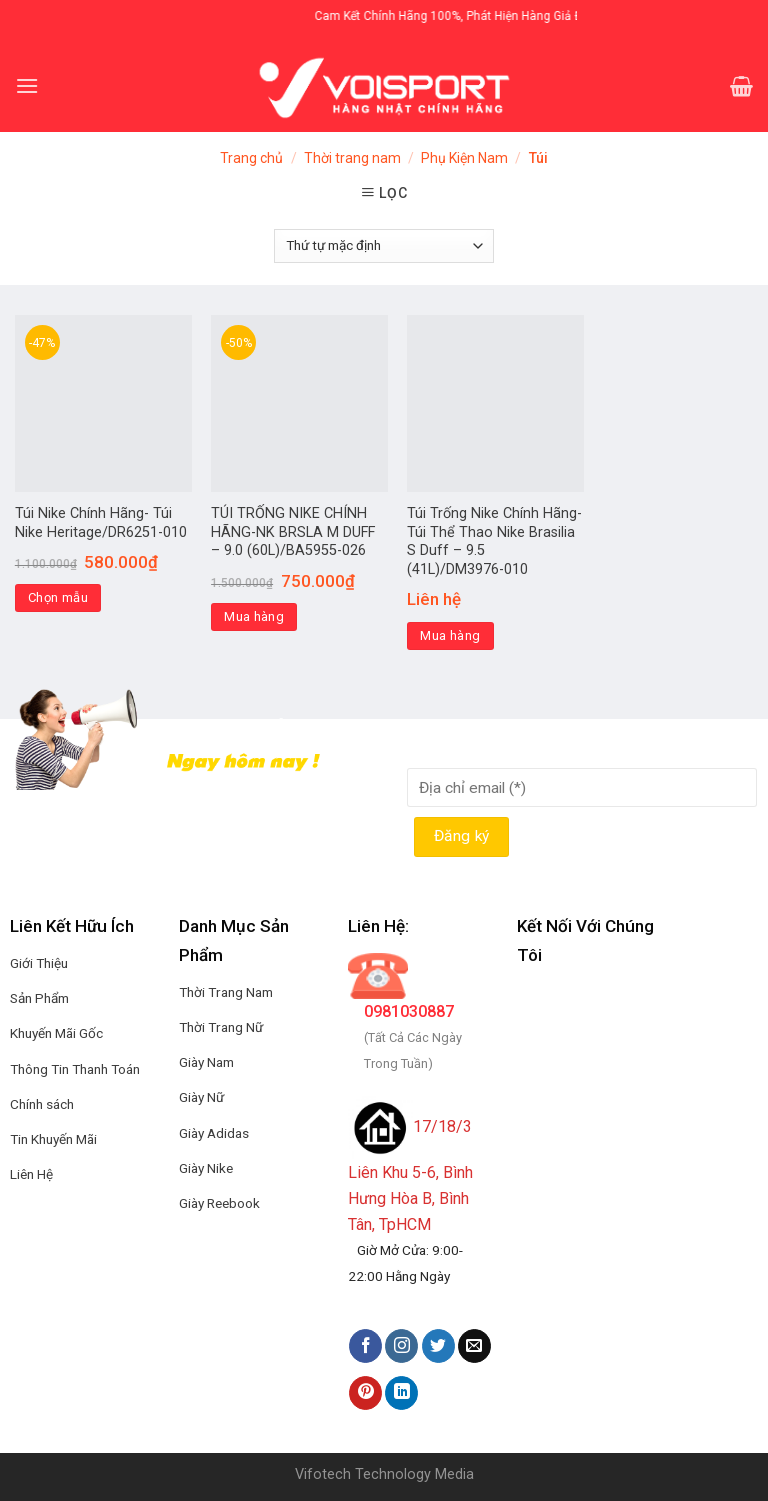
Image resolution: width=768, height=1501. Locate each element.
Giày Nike (206, 1168)
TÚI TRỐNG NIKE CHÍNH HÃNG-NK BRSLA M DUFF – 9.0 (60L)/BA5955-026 (293, 532)
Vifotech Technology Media (384, 1474)
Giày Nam (206, 1062)
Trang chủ (251, 158)
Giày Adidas (214, 1133)
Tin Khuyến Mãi (53, 1139)
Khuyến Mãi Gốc (56, 1033)
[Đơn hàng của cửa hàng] (383, 246)
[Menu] (27, 85)
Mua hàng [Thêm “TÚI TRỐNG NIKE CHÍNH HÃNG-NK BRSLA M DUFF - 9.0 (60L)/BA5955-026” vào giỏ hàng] (254, 616)
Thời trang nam (352, 158)
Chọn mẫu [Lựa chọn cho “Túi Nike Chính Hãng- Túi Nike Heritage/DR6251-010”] (58, 597)
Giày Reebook (219, 1203)
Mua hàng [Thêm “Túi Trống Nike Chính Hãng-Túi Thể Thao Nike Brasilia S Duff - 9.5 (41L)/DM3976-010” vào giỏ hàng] (450, 635)
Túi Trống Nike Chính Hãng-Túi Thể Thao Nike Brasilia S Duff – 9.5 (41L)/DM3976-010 (494, 541)
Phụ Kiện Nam (464, 158)
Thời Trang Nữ (221, 1027)
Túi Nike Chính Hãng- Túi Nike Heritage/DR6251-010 (101, 523)
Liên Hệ (31, 1174)
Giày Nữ (201, 1097)
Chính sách (42, 1104)
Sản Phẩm (39, 998)
